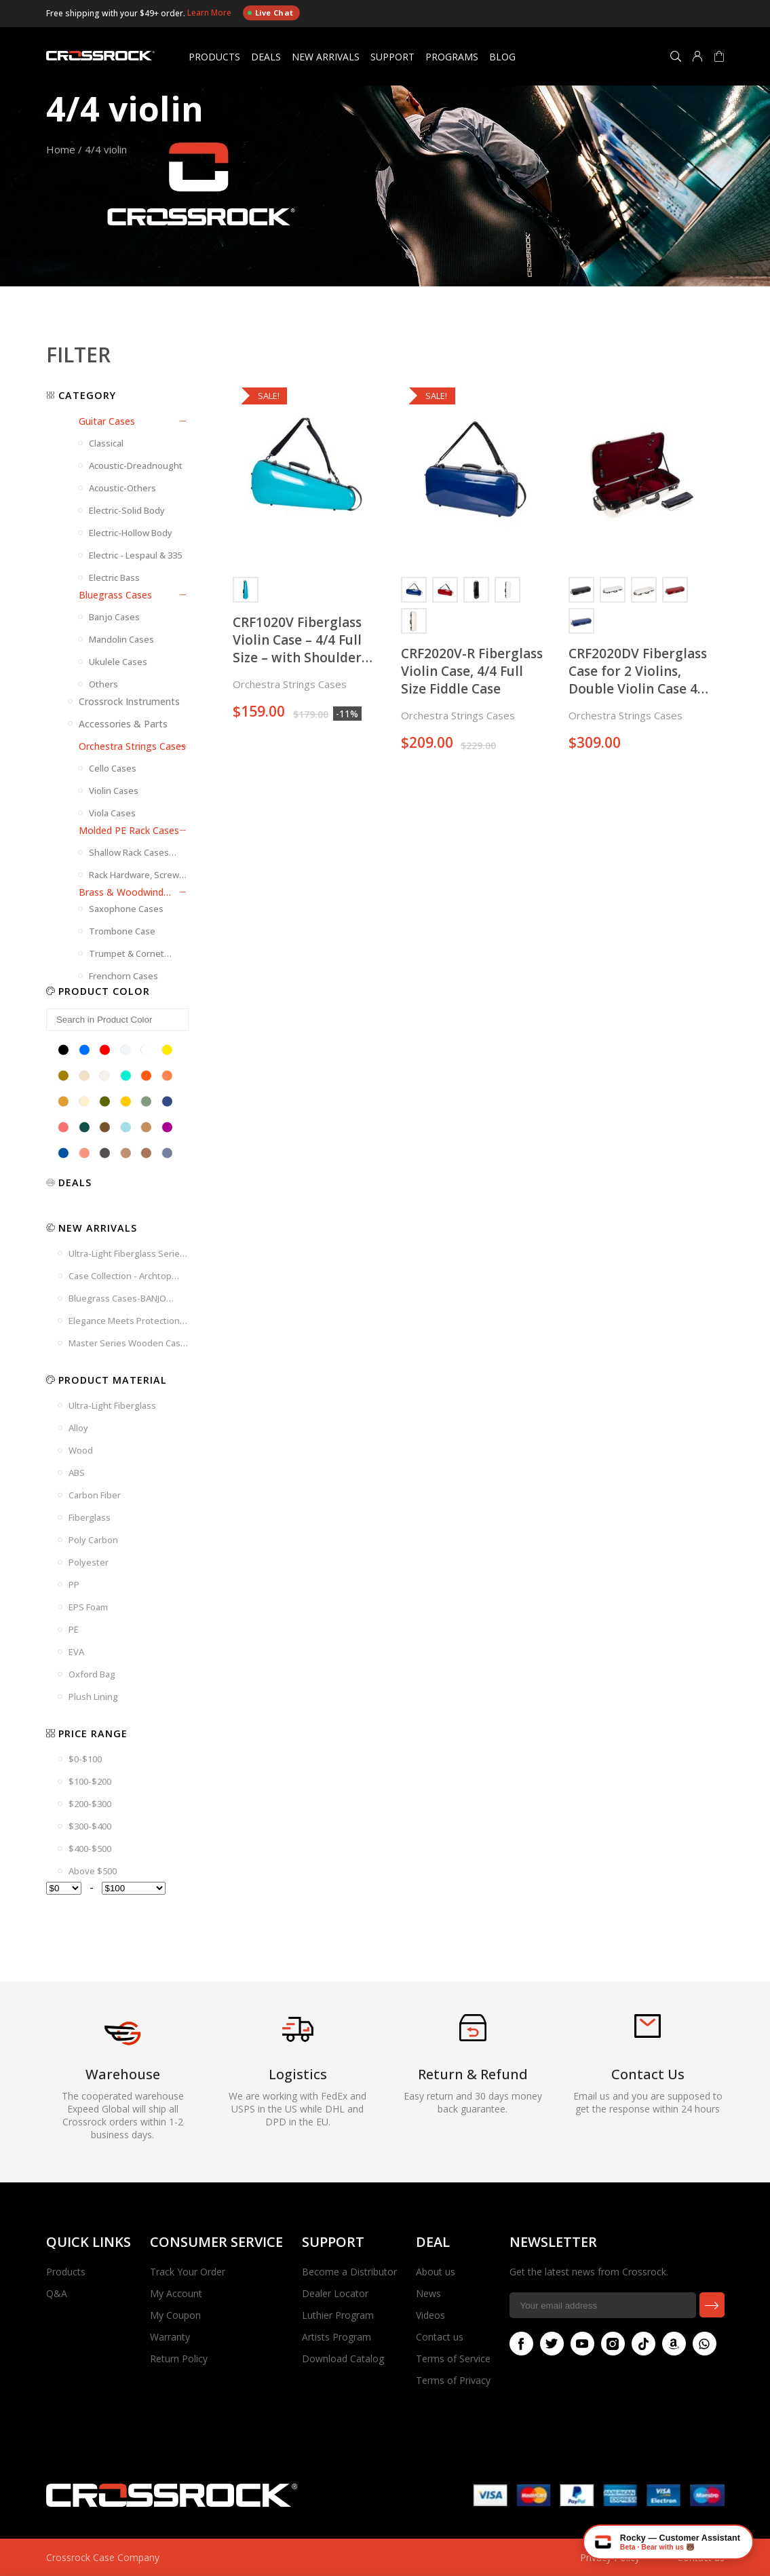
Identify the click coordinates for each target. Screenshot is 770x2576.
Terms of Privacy (453, 2380)
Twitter (549, 2343)
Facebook (518, 2343)
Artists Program (336, 2336)
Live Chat (270, 12)
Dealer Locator (335, 2293)
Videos (430, 2315)
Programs (451, 56)
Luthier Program (338, 2315)
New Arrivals (326, 56)
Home (60, 149)
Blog (502, 56)
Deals (266, 56)
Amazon (671, 2343)
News (428, 2293)
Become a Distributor (349, 2271)
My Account (176, 2293)
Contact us (439, 2336)
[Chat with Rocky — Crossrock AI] (668, 2542)
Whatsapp (701, 2343)
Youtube (579, 2343)
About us (435, 2271)
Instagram (610, 2343)
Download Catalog (343, 2358)
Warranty (170, 2336)
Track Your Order (187, 2271)
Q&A (56, 2293)
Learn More (210, 12)
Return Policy (179, 2358)
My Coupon (175, 2315)
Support (392, 56)
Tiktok (640, 2343)
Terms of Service (453, 2358)
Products (214, 56)
